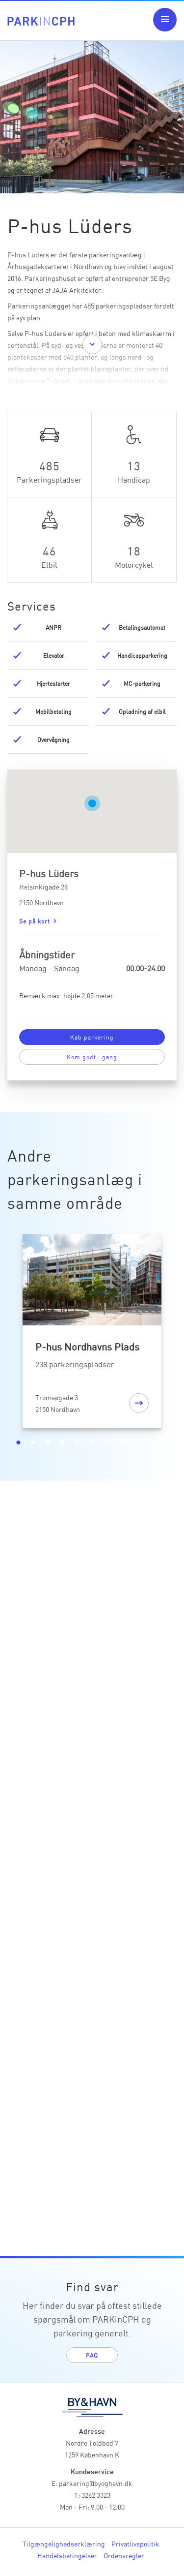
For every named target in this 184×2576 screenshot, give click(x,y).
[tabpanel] (92, 1333)
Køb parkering (92, 1037)
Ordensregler (124, 2555)
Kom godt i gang (92, 1056)
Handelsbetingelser (67, 2555)
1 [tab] (19, 1443)
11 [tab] (166, 1443)
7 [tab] (107, 1443)
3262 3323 (95, 2495)
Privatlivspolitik (135, 2543)
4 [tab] (63, 1443)
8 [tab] (122, 1443)
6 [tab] (92, 1443)
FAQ (92, 2355)
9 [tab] (136, 1443)
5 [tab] (77, 1443)
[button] (92, 803)
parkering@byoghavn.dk (95, 2483)
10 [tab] (151, 1443)
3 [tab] (48, 1443)
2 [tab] (33, 1443)
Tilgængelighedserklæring (64, 2543)
